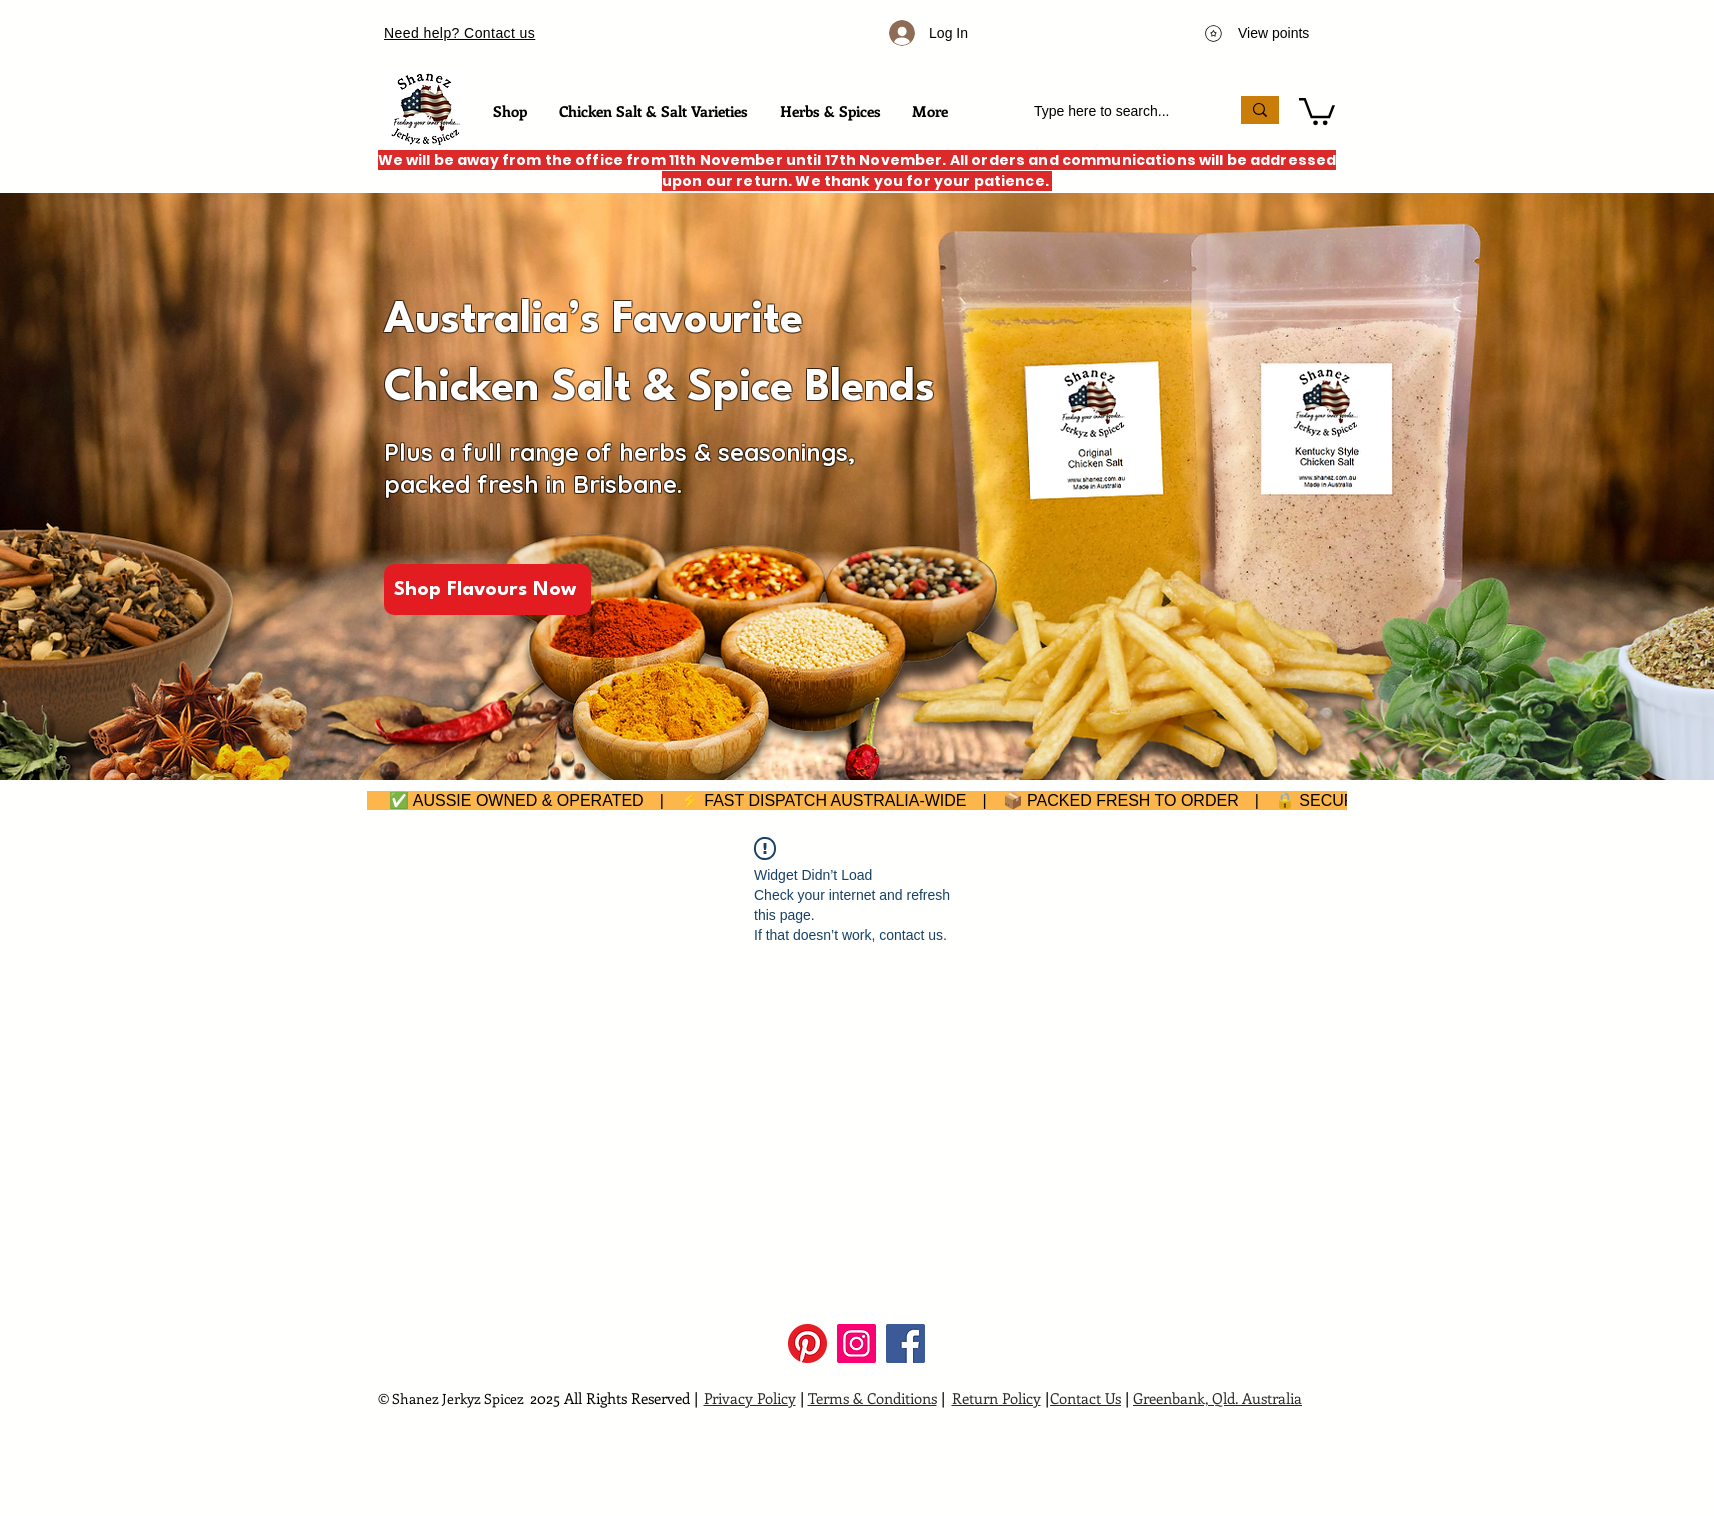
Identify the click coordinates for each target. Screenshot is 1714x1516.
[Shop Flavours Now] (487, 589)
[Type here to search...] (1116, 111)
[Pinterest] (807, 1343)
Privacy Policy (750, 1398)
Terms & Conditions (872, 1398)
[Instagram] (856, 1343)
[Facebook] (905, 1343)
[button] (1317, 110)
